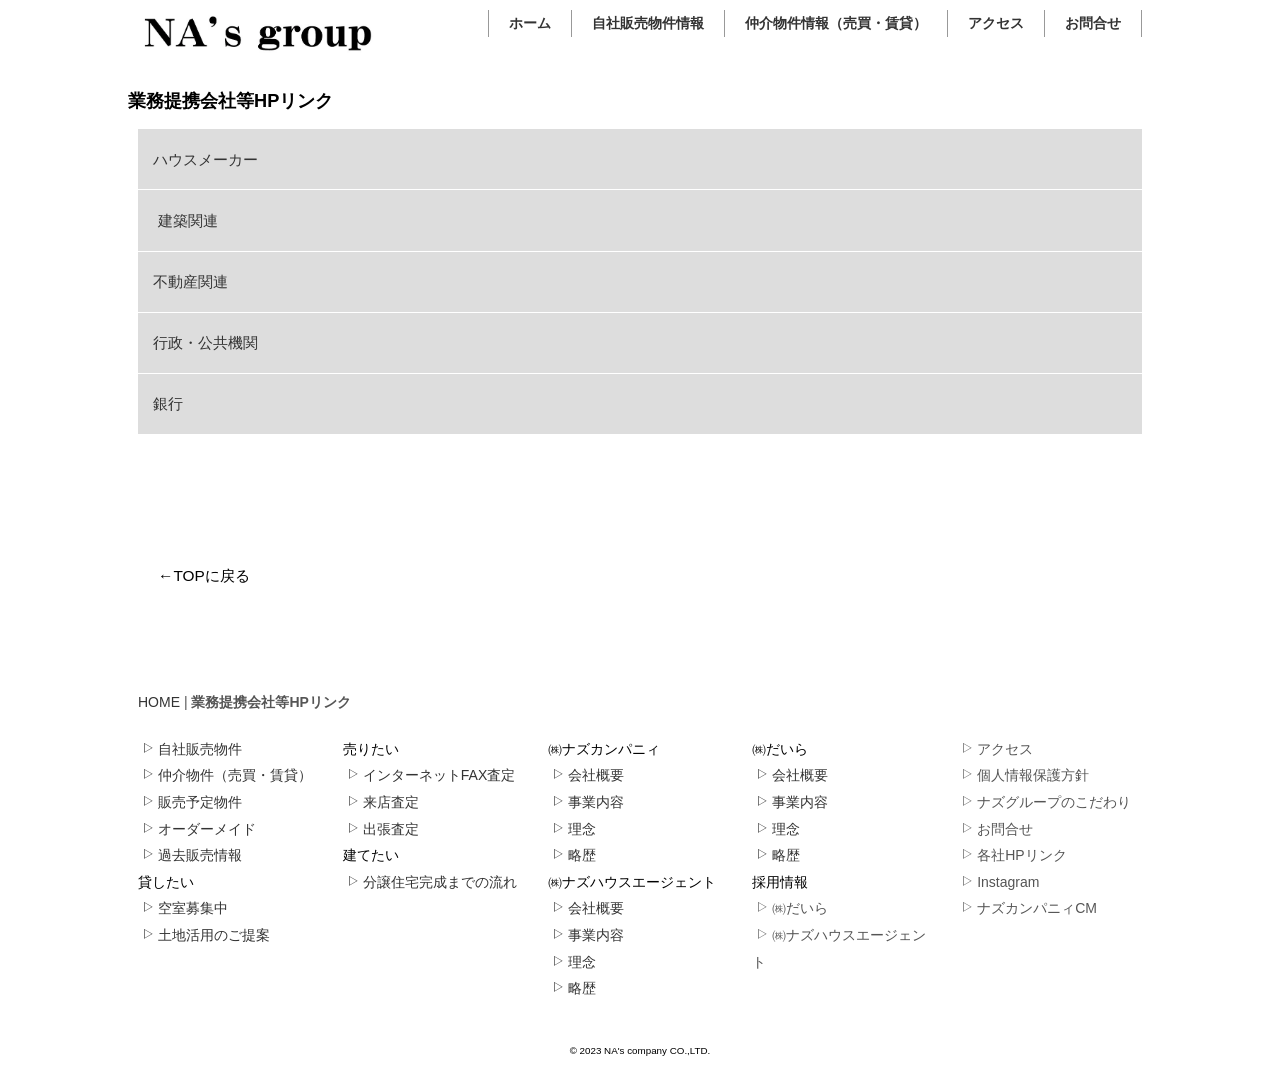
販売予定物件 (191, 802)
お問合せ (1093, 23)
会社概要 (587, 775)
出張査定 (382, 829)
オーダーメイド (198, 829)
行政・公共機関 (205, 342)
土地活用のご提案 (205, 935)
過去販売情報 (191, 855)
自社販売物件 (191, 749)
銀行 (168, 403)
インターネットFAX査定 (430, 775)
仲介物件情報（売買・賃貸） (836, 23)
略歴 (573, 855)
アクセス (996, 23)
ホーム (530, 23)
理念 (573, 829)
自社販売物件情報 (648, 23)
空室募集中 (184, 908)
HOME (159, 702)
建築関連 (185, 220)
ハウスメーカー (205, 159)
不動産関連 (190, 281)
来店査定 (382, 802)
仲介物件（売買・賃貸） (226, 775)
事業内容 (587, 802)
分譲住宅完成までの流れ (431, 882)
